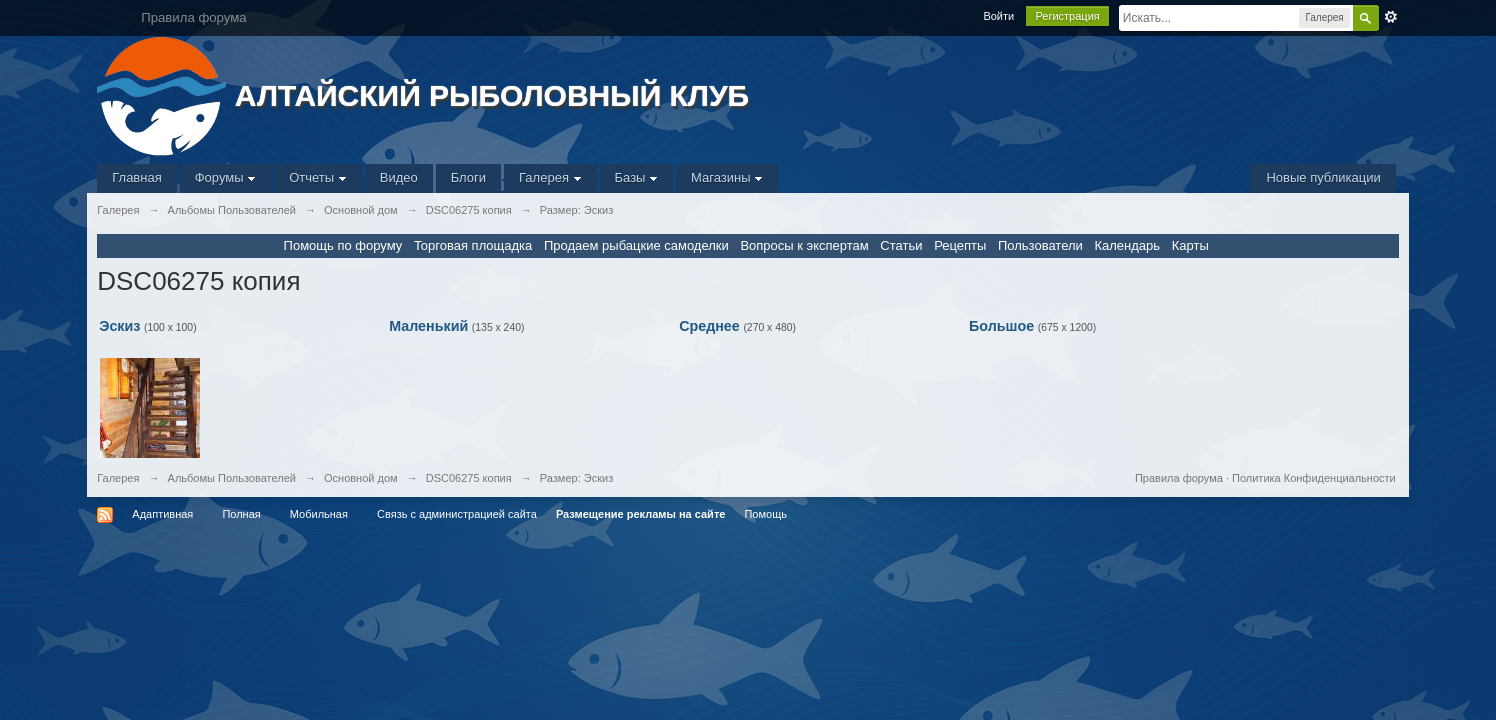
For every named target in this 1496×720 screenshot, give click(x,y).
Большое (1001, 326)
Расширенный (1391, 17)
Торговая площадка (473, 245)
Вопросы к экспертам (804, 245)
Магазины (727, 177)
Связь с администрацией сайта (457, 514)
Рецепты (960, 245)
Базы (637, 177)
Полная (241, 514)
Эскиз (119, 326)
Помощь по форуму (343, 245)
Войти (998, 16)
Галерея (550, 177)
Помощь (765, 514)
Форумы (225, 177)
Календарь (1127, 245)
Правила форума (1179, 478)
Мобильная (319, 514)
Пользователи (1040, 245)
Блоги (468, 177)
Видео (399, 177)
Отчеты (318, 177)
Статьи (901, 245)
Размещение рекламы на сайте (641, 514)
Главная (136, 177)
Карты (1190, 245)
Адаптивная (162, 514)
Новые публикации (1323, 177)
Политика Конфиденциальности (1314, 478)
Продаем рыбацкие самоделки (636, 245)
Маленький (428, 326)
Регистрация (1067, 16)
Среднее (709, 326)
